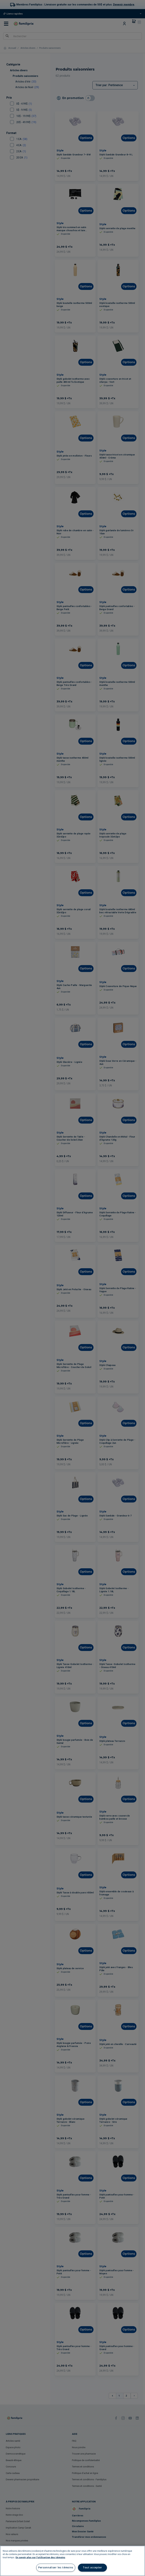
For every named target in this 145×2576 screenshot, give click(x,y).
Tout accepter (92, 2567)
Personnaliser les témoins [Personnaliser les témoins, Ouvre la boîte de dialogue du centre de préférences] (55, 2567)
